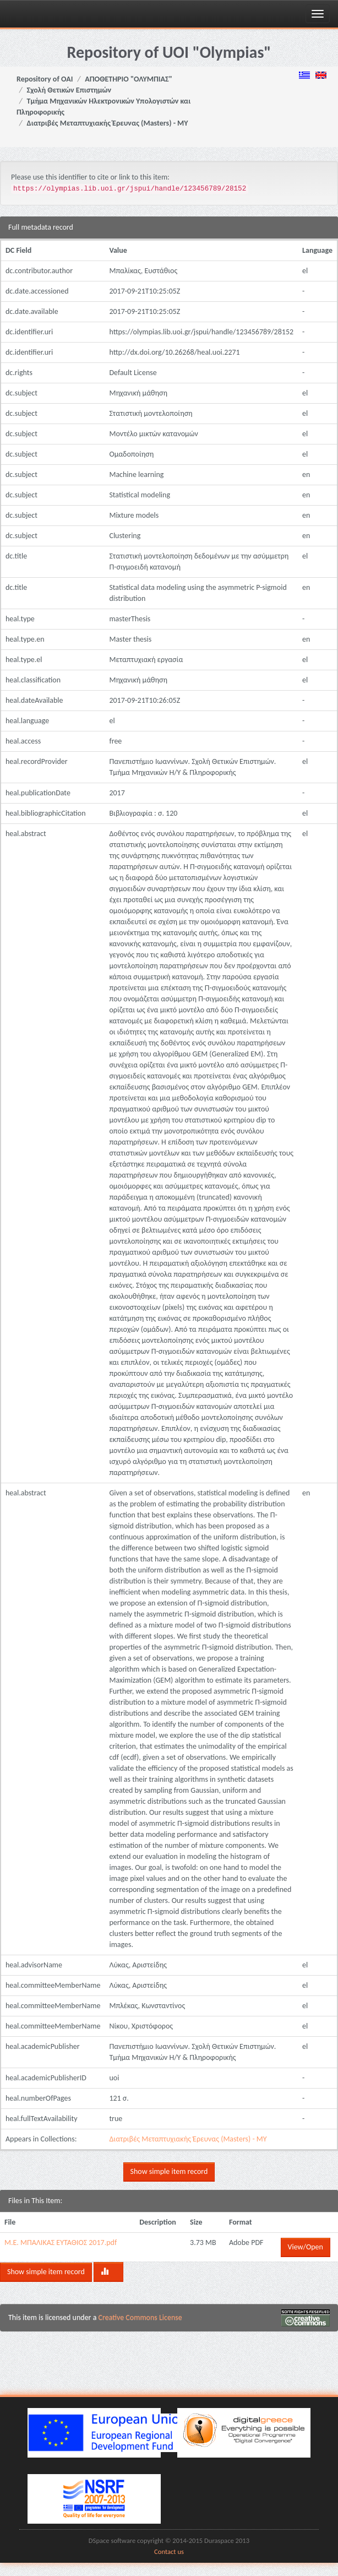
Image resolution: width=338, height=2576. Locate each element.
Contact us (169, 2551)
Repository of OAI (45, 79)
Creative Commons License (140, 2317)
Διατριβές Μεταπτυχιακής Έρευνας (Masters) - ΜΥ (107, 123)
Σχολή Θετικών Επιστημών (69, 90)
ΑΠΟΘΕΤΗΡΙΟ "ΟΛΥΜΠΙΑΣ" (128, 79)
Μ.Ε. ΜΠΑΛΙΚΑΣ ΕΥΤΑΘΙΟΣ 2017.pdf (60, 2242)
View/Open (305, 2247)
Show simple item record (169, 2171)
